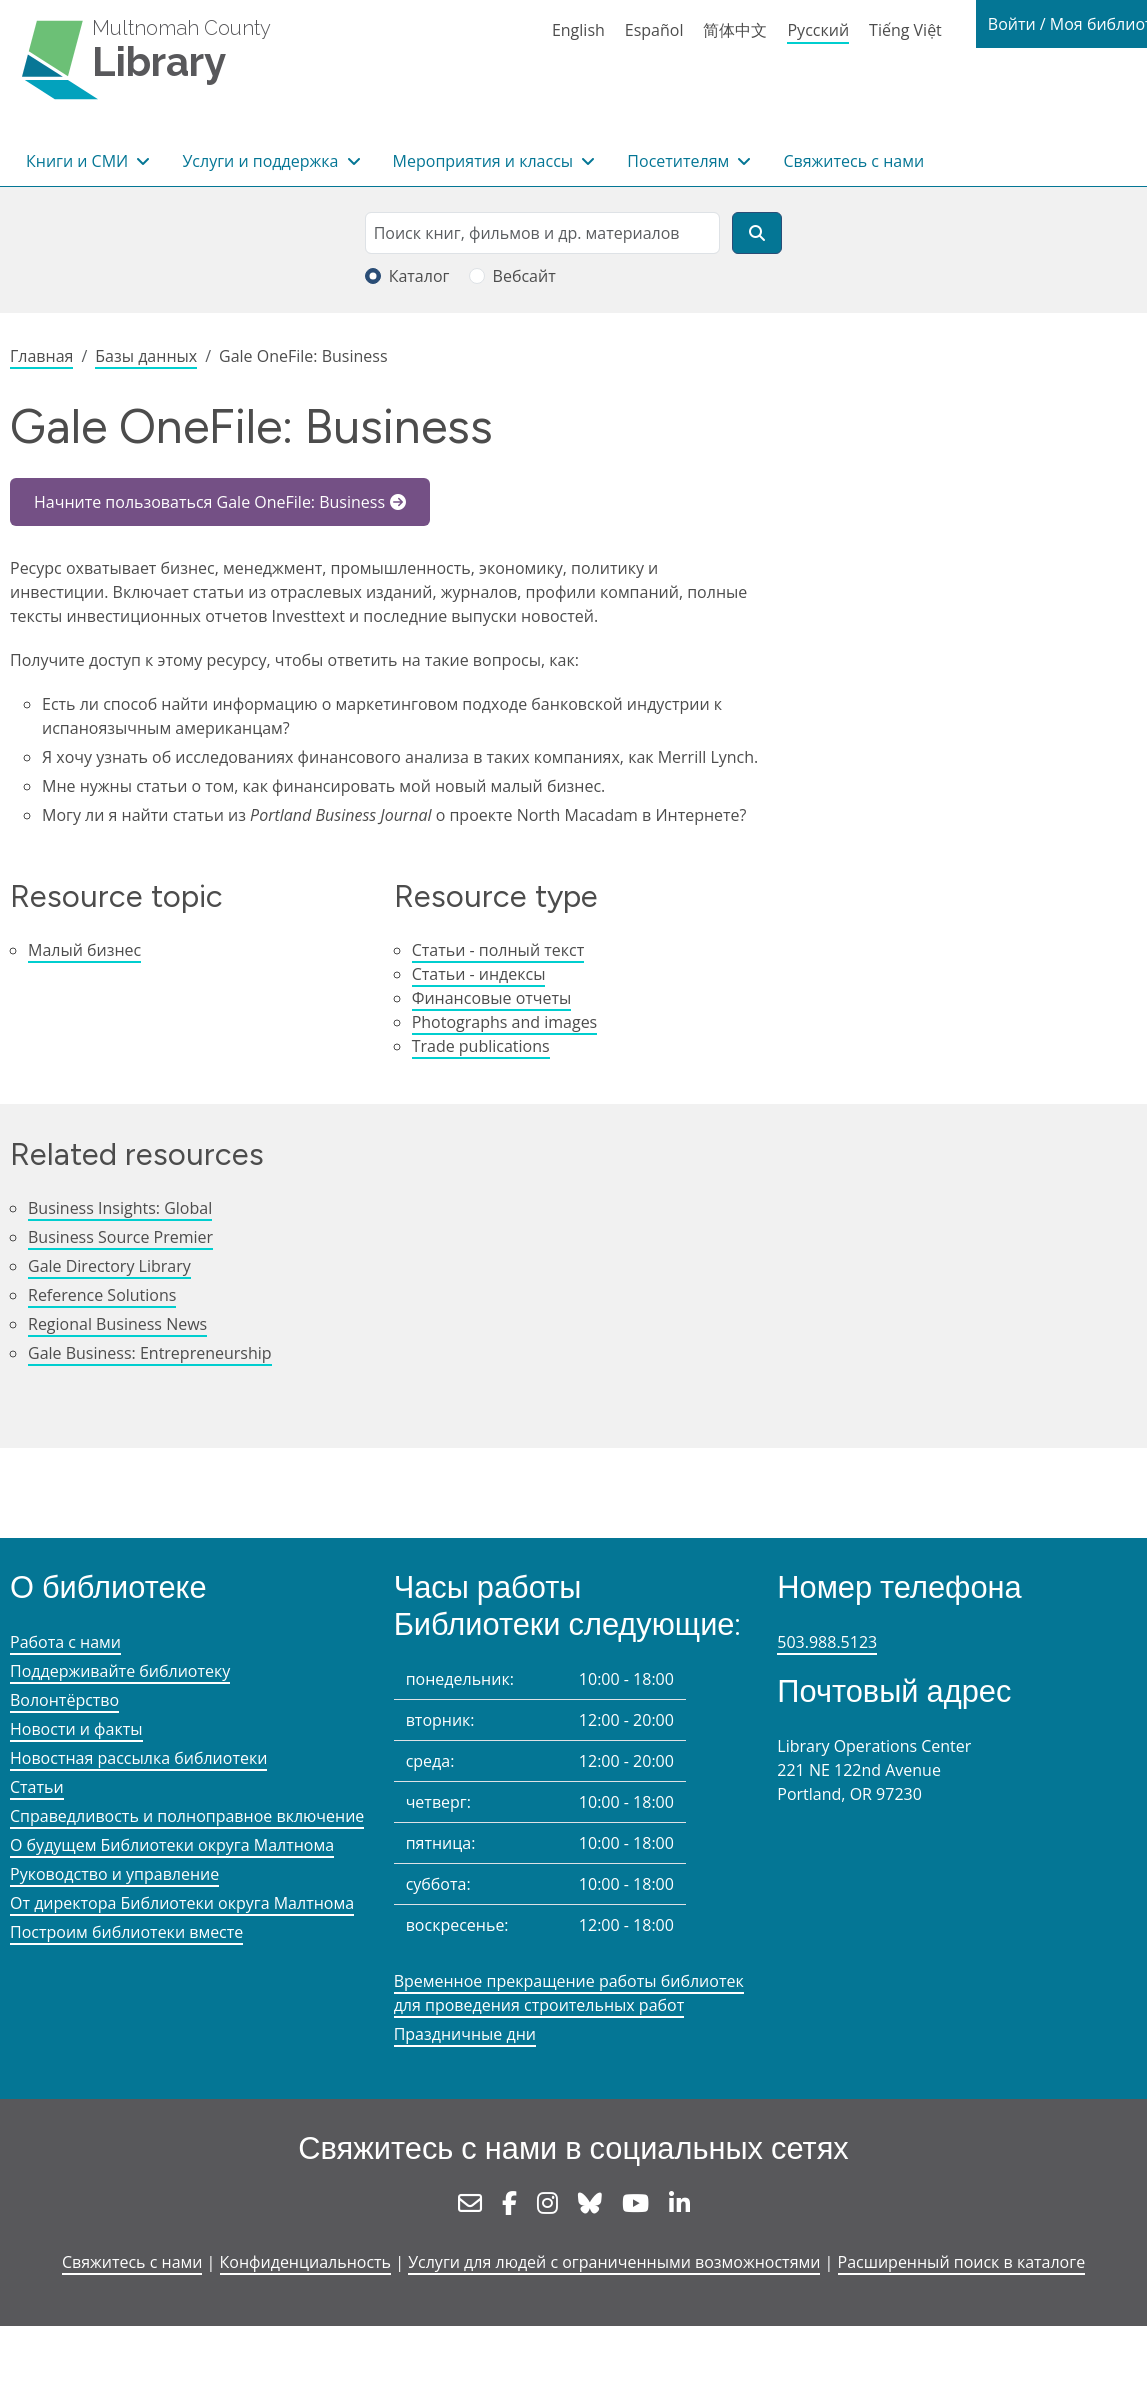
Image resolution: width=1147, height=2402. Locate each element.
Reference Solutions (102, 1295)
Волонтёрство (64, 1700)
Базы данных (146, 356)
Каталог (419, 276)
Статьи (37, 1787)
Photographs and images (505, 1022)
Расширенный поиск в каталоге (962, 2262)
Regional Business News (117, 1324)
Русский (818, 30)
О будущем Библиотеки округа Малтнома (172, 1845)
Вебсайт (524, 276)
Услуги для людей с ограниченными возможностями (614, 2262)
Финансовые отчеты (492, 998)
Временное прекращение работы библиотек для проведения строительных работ (569, 1993)
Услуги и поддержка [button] (262, 161)
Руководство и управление (114, 1874)
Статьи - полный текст (498, 950)
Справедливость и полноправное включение (187, 1816)
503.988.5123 (827, 1642)
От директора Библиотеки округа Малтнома (182, 1903)
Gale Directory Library (109, 1266)
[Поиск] (757, 233)
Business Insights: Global (120, 1208)
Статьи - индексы (479, 974)
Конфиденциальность (305, 2262)
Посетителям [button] (680, 161)
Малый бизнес (84, 950)
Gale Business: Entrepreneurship (150, 1353)
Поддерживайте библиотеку (120, 1671)
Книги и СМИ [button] (79, 161)
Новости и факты (76, 1729)
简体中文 (735, 30)
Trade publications (481, 1046)
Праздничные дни (465, 2034)
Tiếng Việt (905, 30)
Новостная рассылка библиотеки (138, 1758)
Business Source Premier (120, 1237)
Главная (41, 356)
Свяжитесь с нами (853, 161)
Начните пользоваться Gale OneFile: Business (209, 502)
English (578, 30)
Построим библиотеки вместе (126, 1932)
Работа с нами (65, 1642)
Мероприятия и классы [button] (485, 161)
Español (654, 30)
